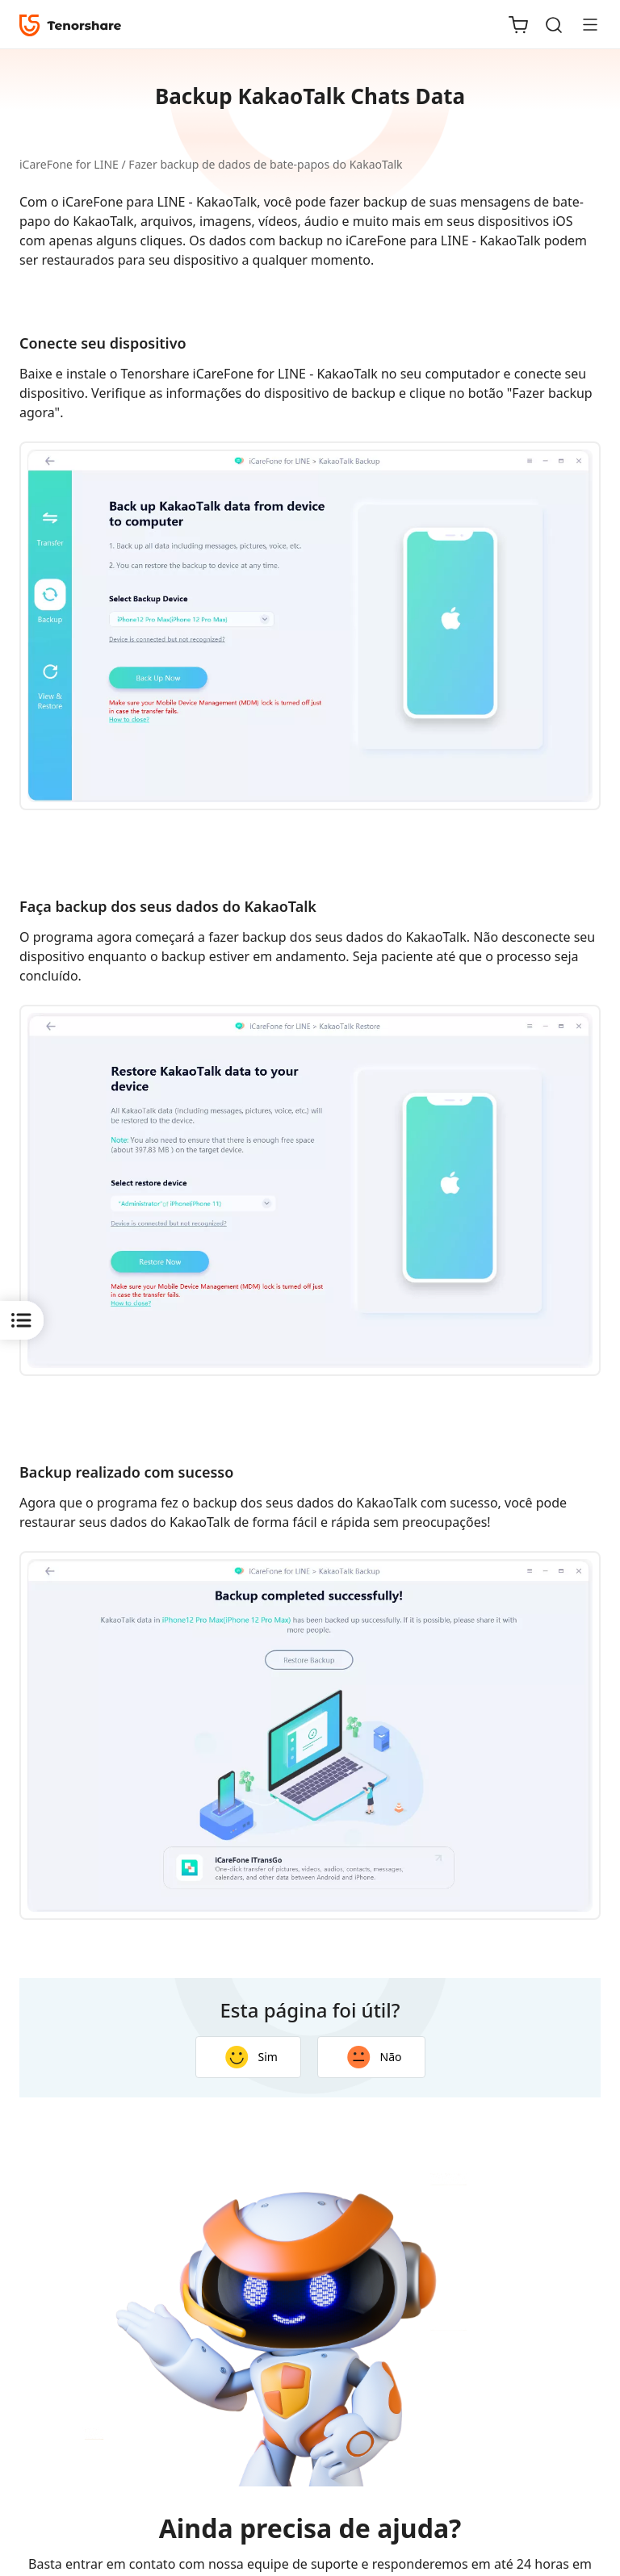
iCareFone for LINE (69, 164)
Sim (251, 2057)
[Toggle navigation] (584, 24)
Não (374, 2057)
